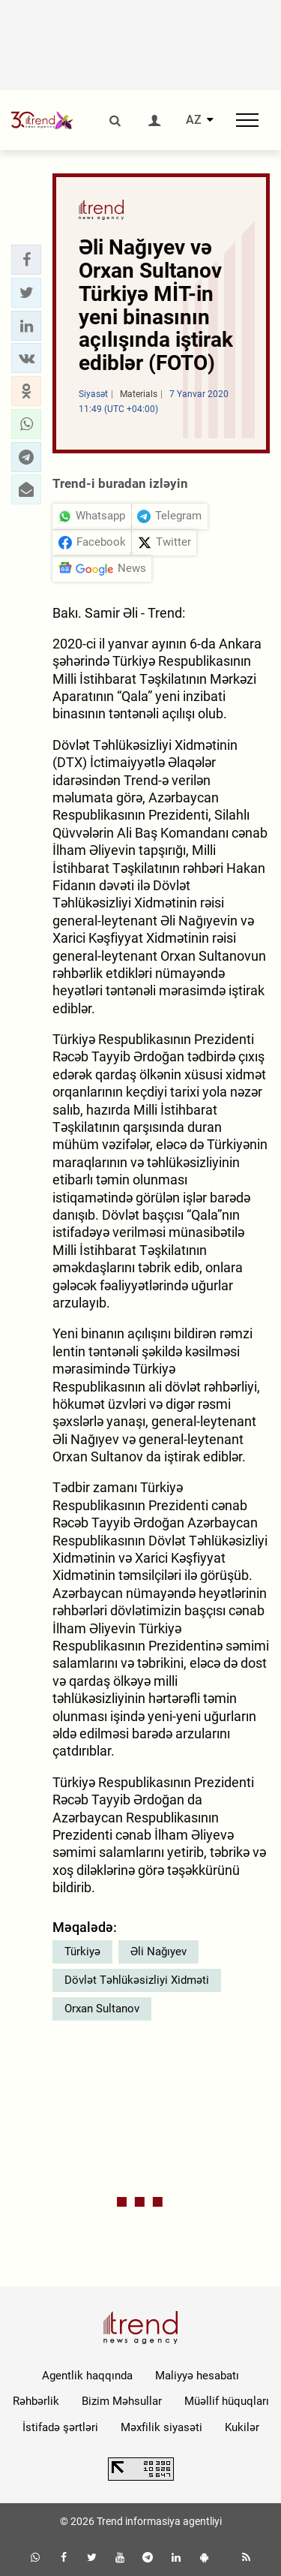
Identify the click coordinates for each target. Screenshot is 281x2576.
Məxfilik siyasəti (161, 2427)
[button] (26, 259)
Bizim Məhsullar (122, 2401)
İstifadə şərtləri (60, 2427)
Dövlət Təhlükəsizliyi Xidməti (136, 1980)
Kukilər (242, 2427)
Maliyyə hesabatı (197, 2375)
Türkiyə (82, 1951)
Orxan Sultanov (101, 2008)
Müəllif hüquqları (226, 2401)
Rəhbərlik (36, 2401)
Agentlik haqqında (87, 2375)
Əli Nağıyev (158, 1951)
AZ (194, 120)
